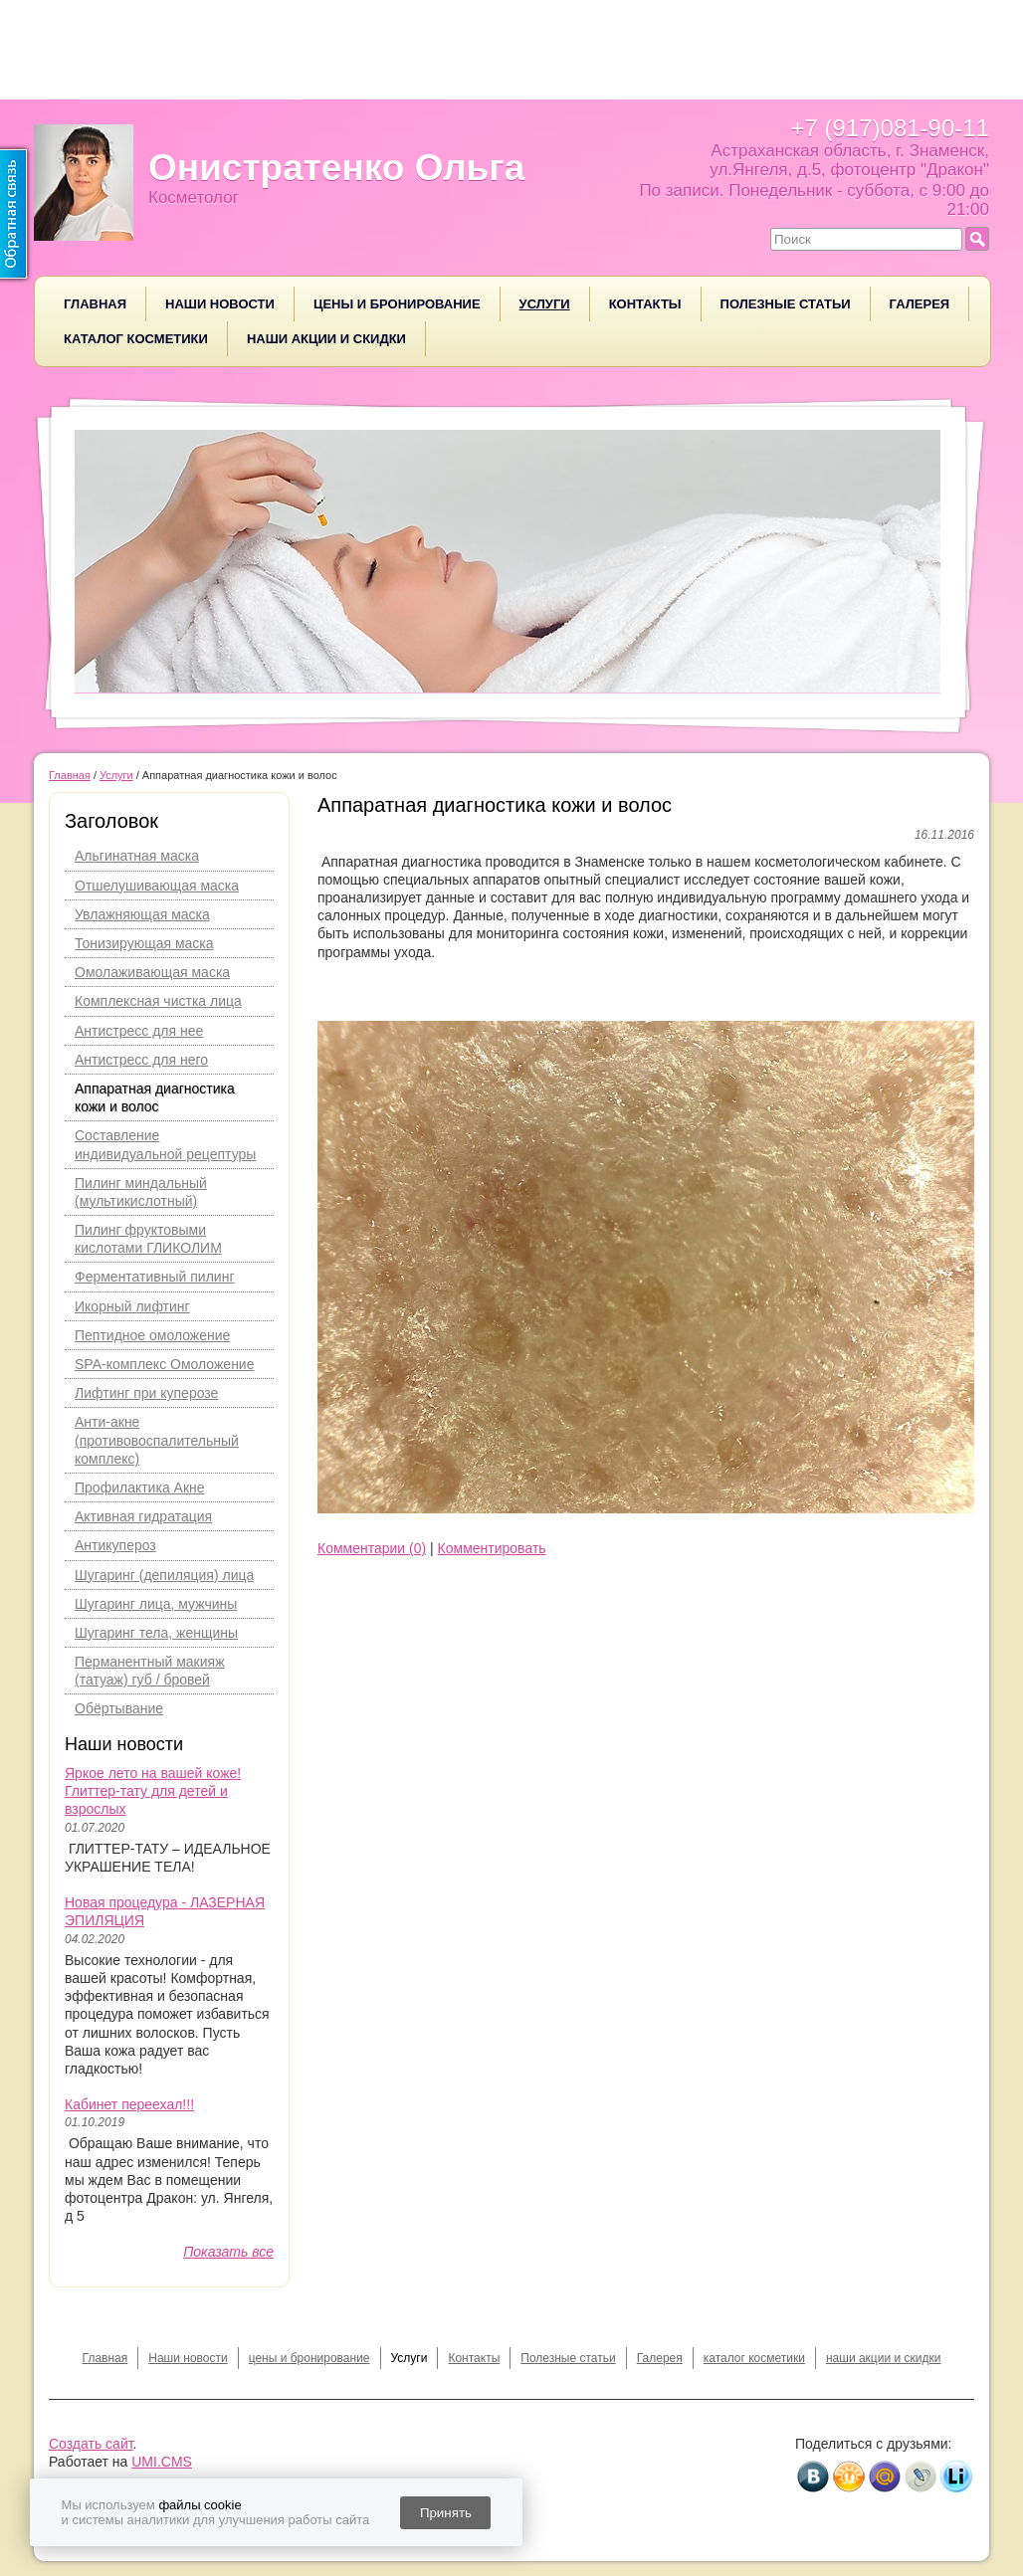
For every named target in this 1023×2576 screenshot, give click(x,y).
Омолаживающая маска (152, 972)
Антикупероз (115, 1545)
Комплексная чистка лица (158, 1001)
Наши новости (220, 304)
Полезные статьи (785, 304)
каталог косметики (136, 338)
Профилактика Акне (140, 1487)
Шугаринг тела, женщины (156, 1633)
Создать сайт (91, 2444)
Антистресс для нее (139, 1031)
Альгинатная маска (137, 856)
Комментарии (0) (371, 1548)
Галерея (920, 304)
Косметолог (193, 197)
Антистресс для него (141, 1060)
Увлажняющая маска (142, 914)
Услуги (544, 304)
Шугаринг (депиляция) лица (164, 1575)
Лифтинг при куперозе (146, 1393)
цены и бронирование (397, 304)
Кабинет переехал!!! (129, 2104)
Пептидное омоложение (152, 1335)
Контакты (645, 304)
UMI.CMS (161, 2462)
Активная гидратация (143, 1516)
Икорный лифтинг (132, 1306)
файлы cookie (199, 2504)
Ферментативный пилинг (155, 1277)
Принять (446, 2512)
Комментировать (492, 1548)
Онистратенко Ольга (336, 167)
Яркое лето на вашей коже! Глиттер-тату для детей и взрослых (153, 1791)
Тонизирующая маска (144, 943)
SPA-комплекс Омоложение (164, 1364)
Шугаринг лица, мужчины (156, 1604)
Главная (95, 304)
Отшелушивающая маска (157, 885)
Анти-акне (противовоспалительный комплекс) (157, 1440)
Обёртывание (119, 1708)
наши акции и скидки (326, 338)
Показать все (228, 2252)
